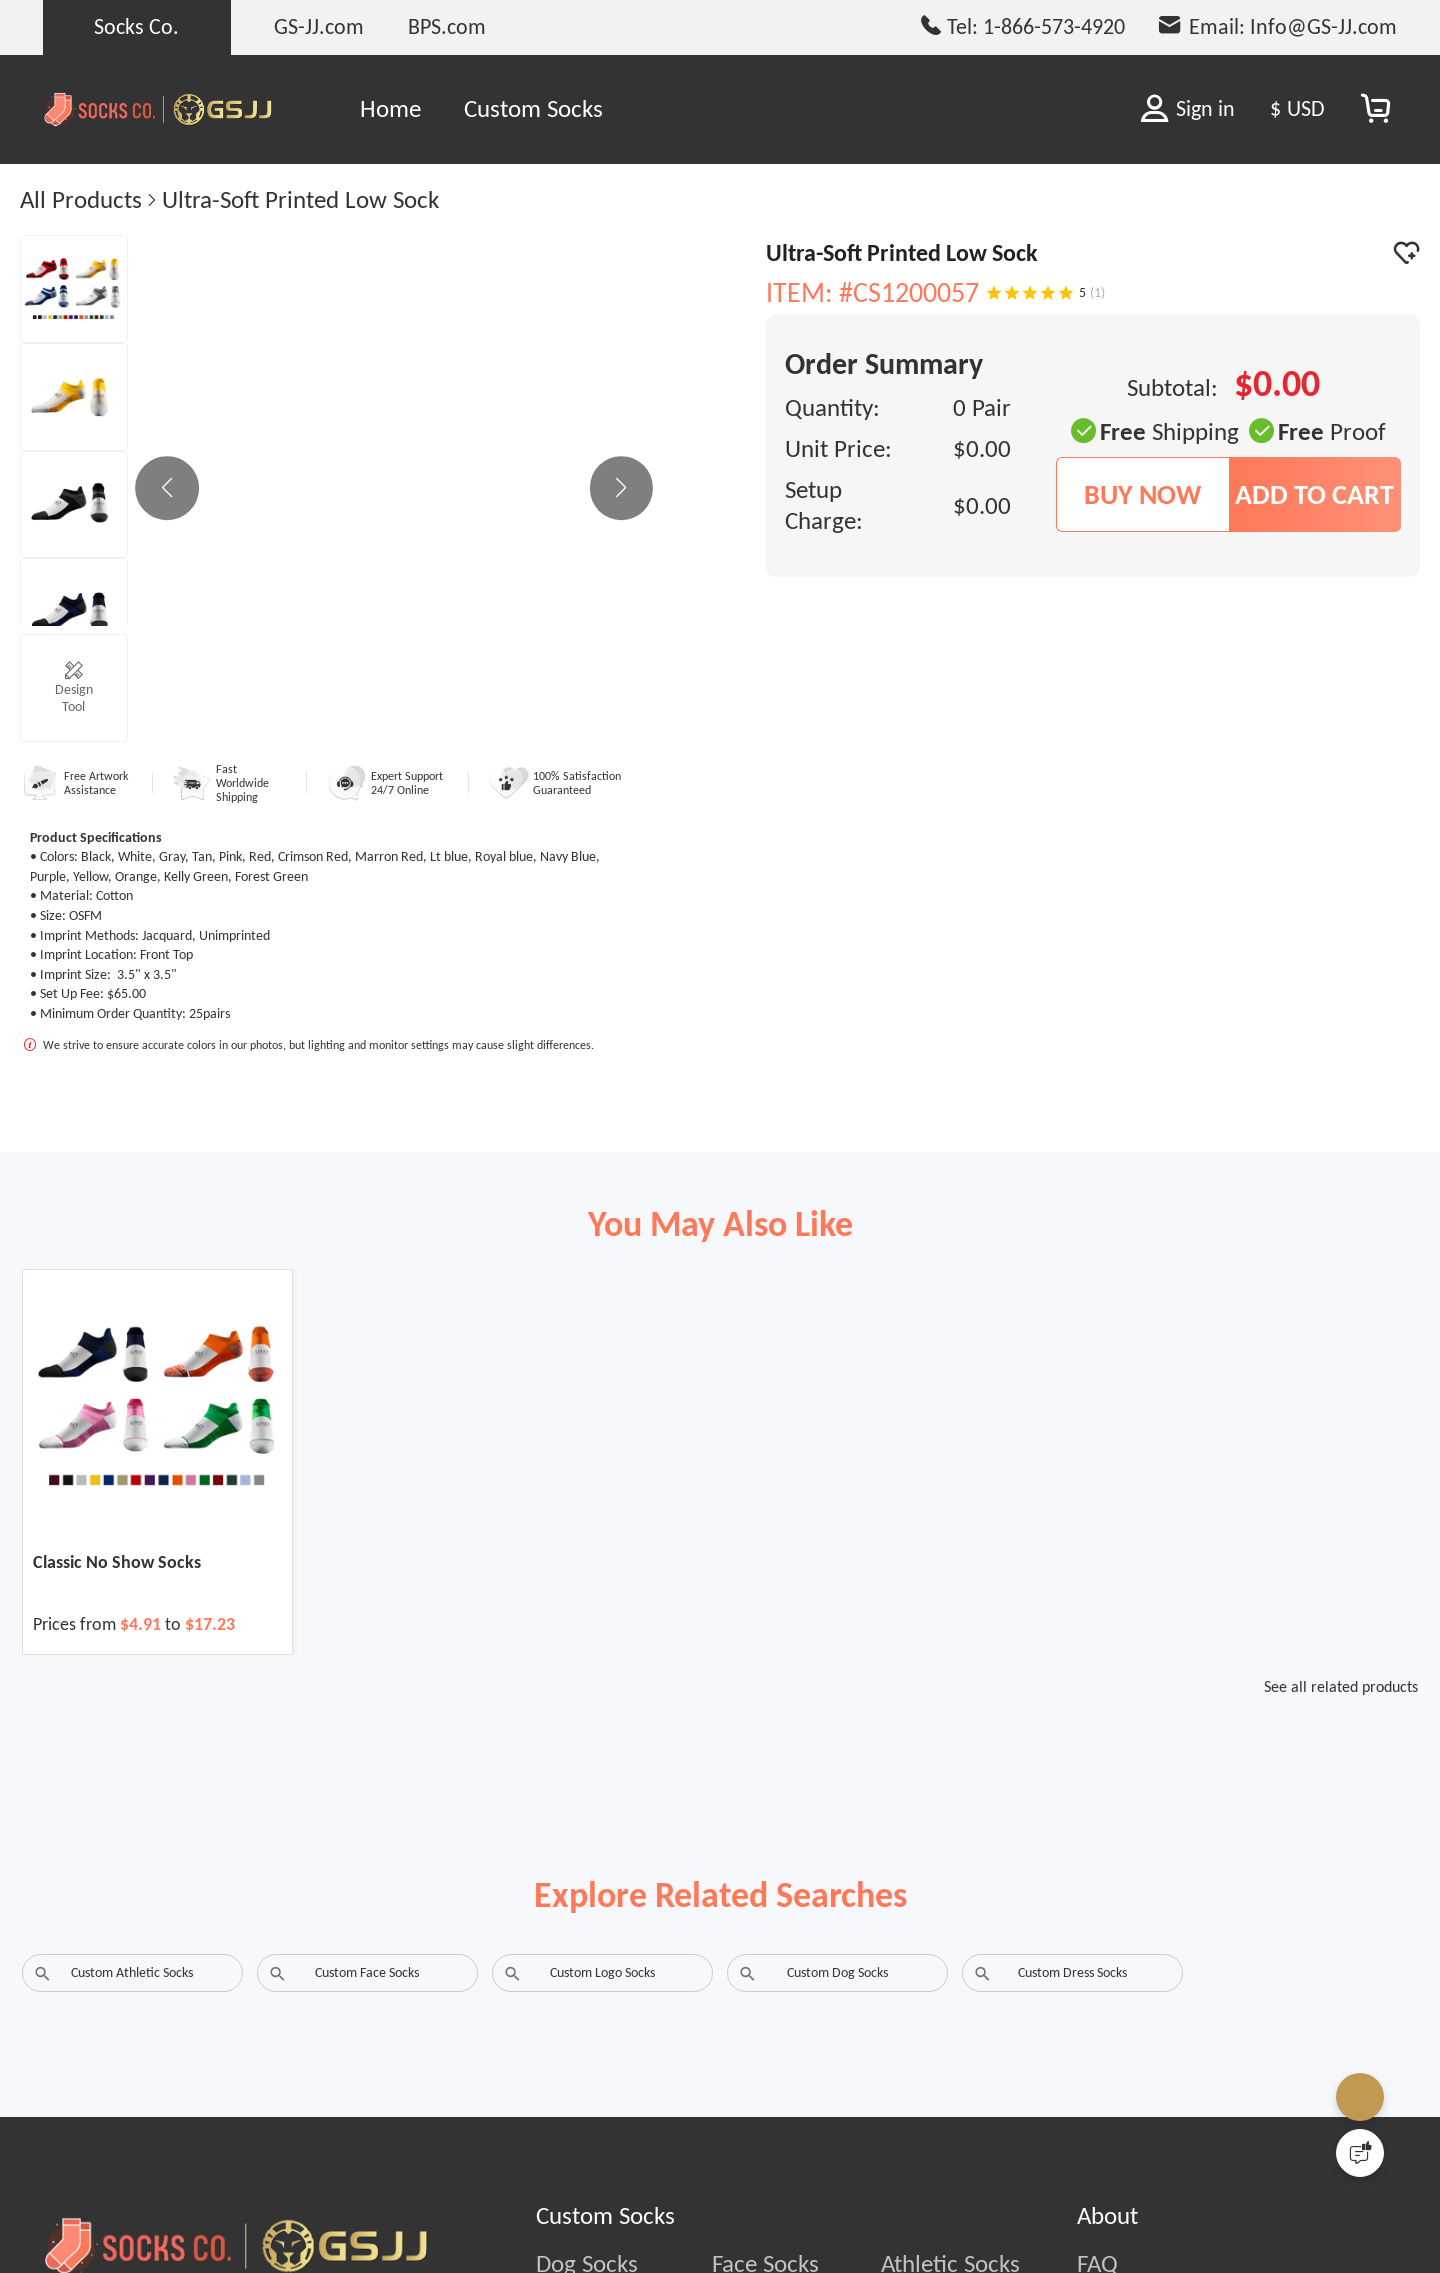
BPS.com (447, 26)
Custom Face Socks (367, 1972)
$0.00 (982, 448)
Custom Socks (533, 108)
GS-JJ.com (319, 26)
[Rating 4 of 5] (1048, 293)
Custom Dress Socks (1072, 1972)
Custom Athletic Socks (132, 1972)
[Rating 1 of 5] (994, 293)
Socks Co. (136, 26)
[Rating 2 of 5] (1012, 293)
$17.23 (210, 1624)
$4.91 (142, 1624)
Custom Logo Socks (602, 1972)
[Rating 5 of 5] (1066, 293)
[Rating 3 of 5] (1030, 293)
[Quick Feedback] (1360, 2153)
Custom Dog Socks (837, 1972)
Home (390, 108)
